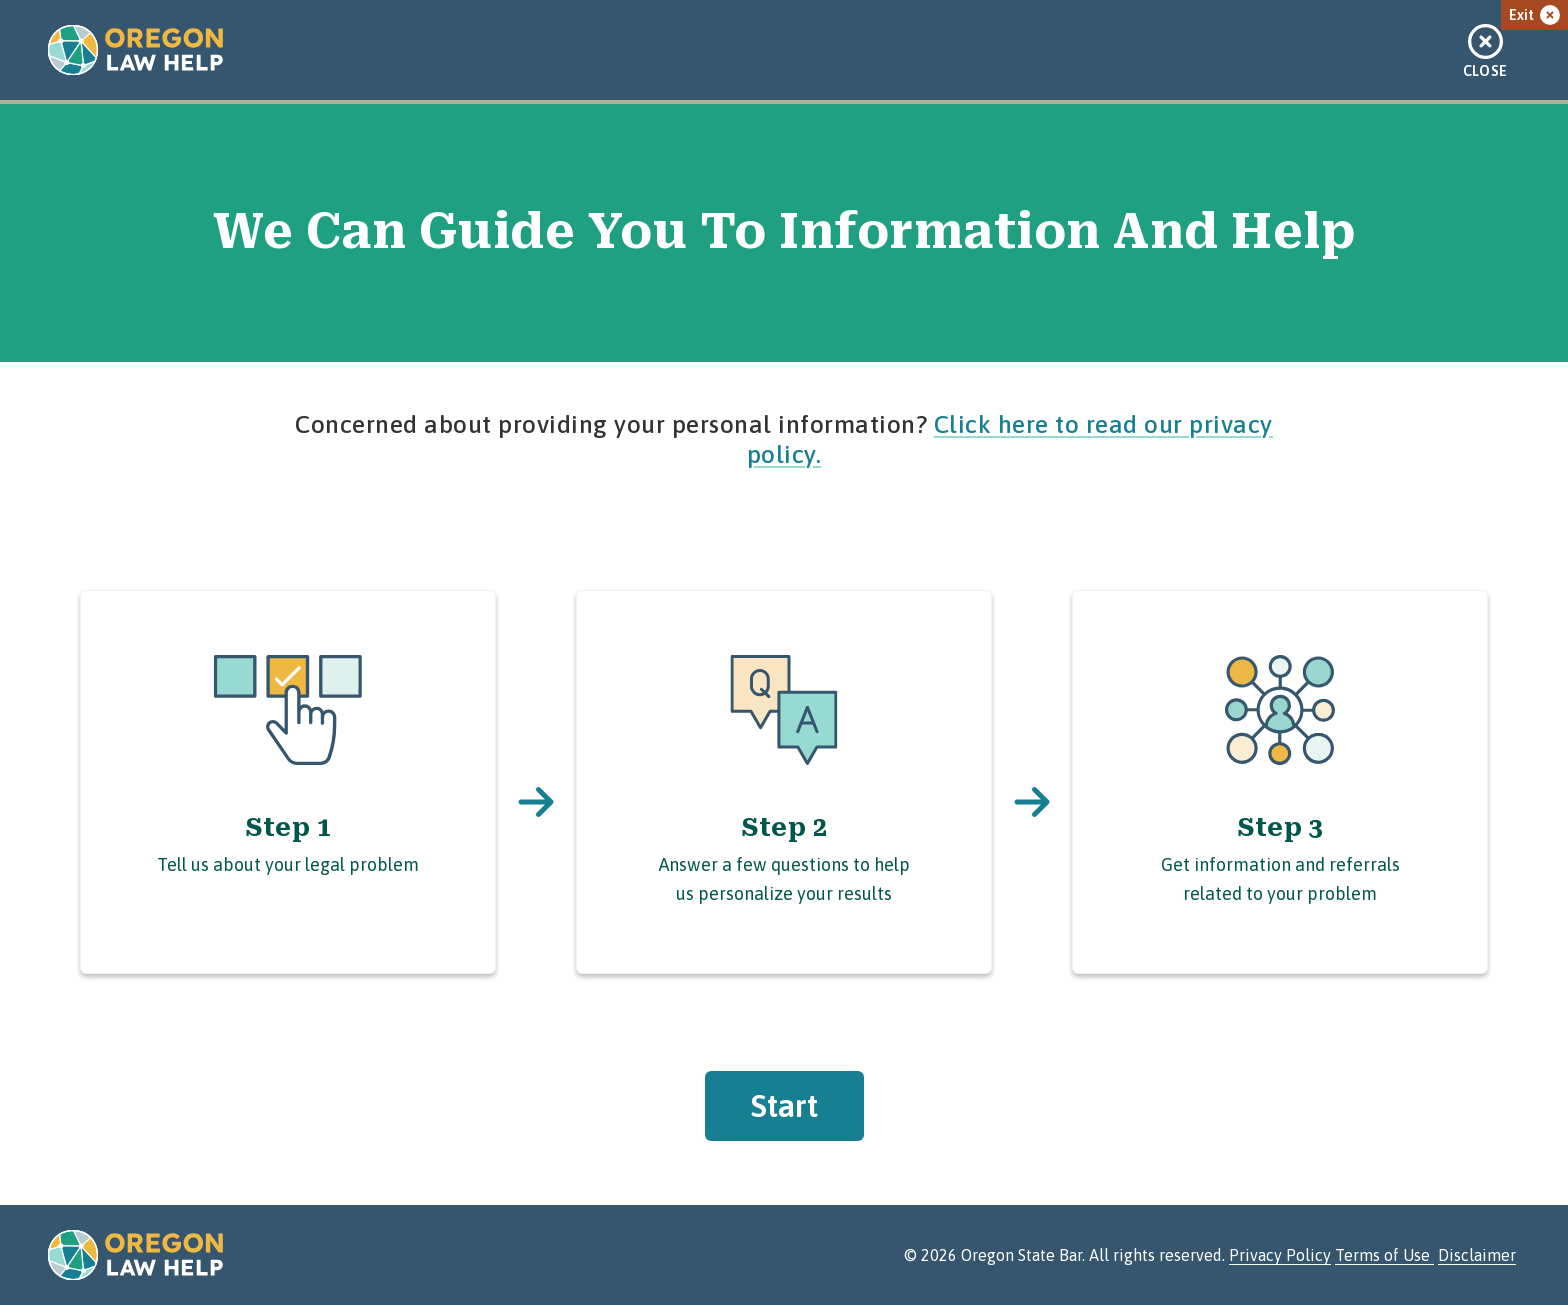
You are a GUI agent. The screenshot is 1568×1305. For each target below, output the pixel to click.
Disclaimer (1477, 1255)
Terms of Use (1384, 1255)
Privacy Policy (1280, 1255)
